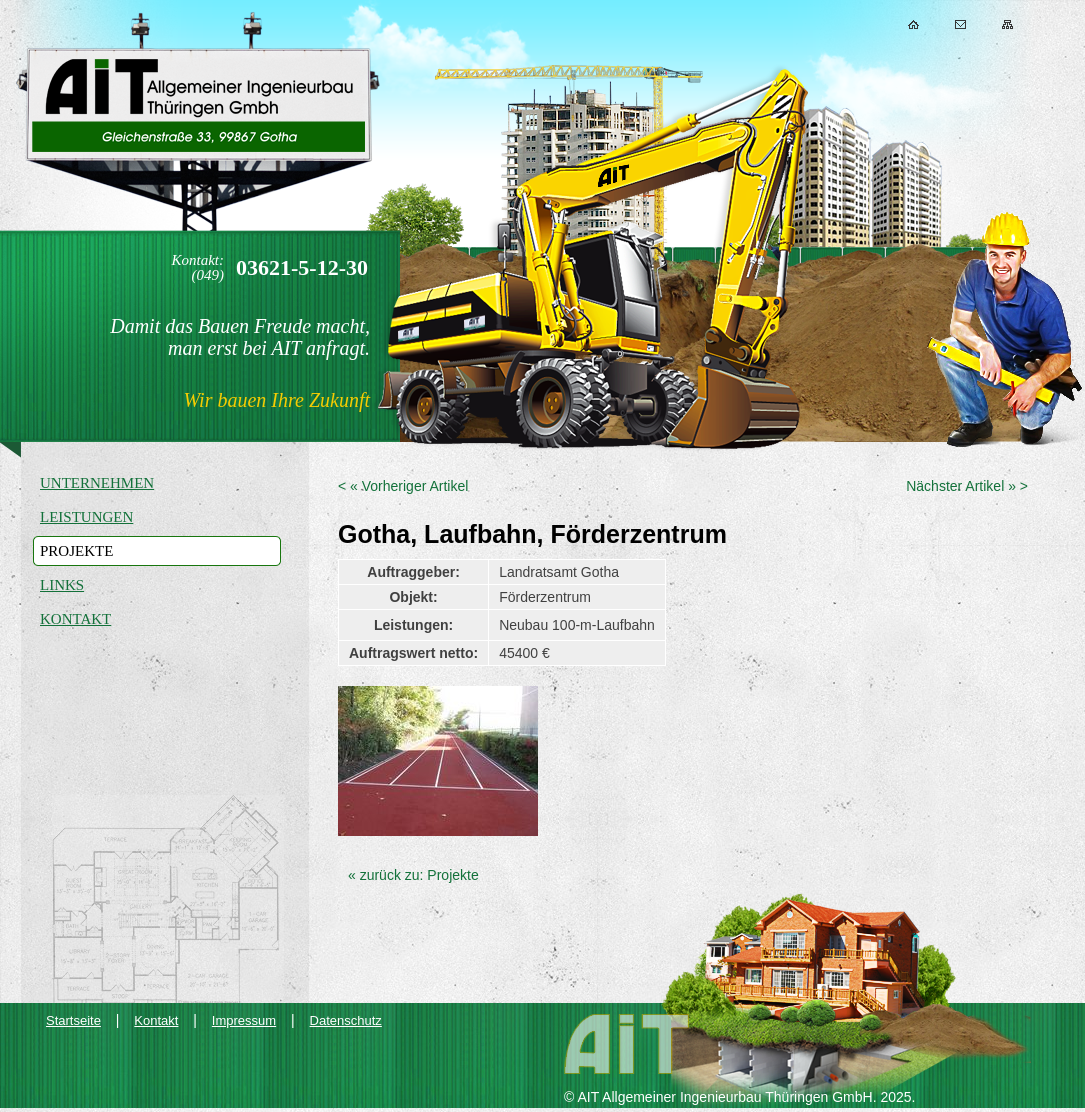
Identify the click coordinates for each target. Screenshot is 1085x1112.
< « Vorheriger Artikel (403, 486)
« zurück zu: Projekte (413, 875)
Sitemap (1007, 24)
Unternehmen (97, 483)
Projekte (76, 551)
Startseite (73, 1020)
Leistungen (86, 517)
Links (62, 585)
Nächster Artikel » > (967, 486)
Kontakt (960, 24)
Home (913, 24)
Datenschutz (346, 1020)
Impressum (244, 1020)
